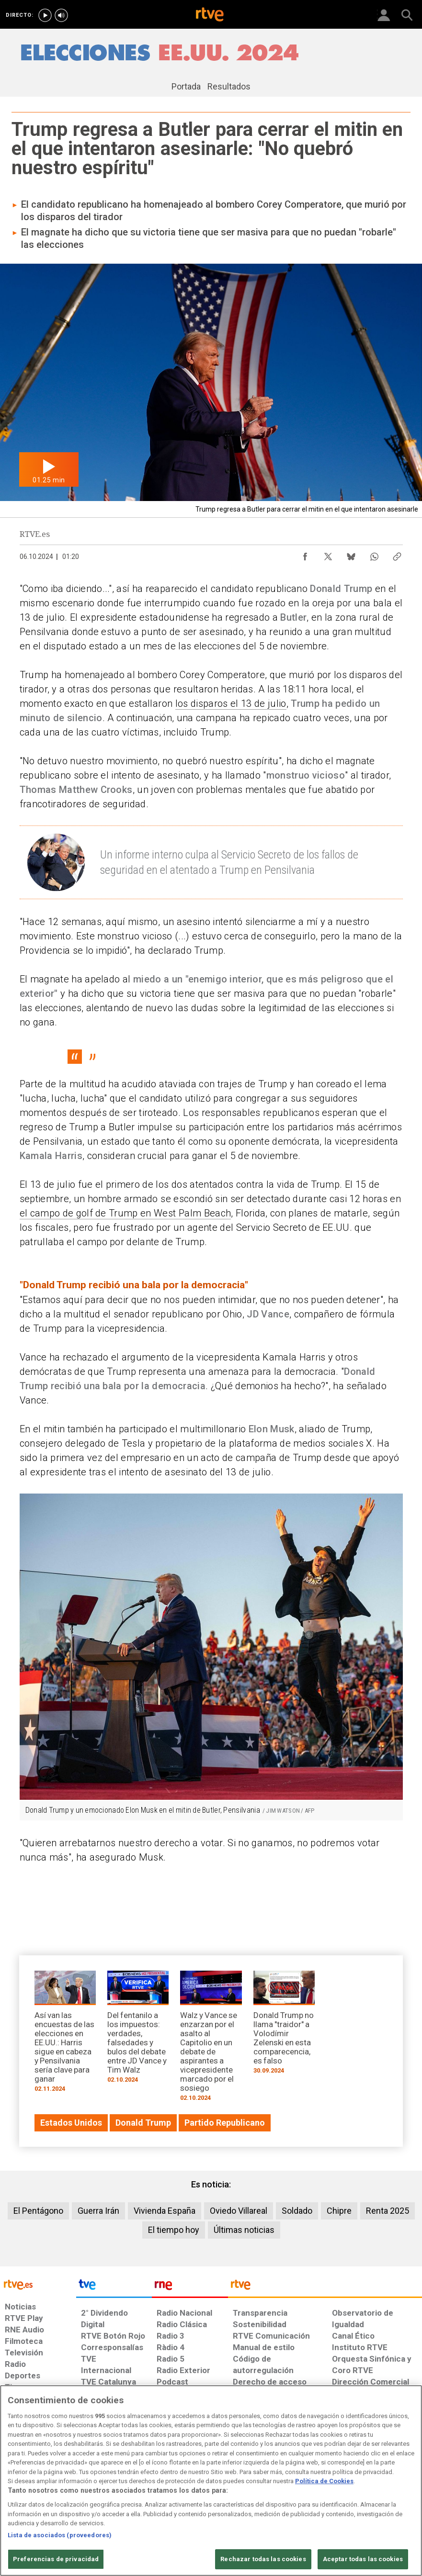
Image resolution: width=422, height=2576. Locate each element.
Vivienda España (164, 2211)
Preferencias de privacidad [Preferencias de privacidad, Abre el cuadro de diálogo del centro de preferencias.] (56, 2559)
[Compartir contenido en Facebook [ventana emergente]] (305, 554)
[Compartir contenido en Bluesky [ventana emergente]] (351, 554)
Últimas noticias (244, 2230)
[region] (211, 2480)
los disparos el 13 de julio (230, 703)
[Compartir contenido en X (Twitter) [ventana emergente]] (328, 554)
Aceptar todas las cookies (363, 2559)
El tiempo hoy (173, 2230)
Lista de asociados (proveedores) (60, 2535)
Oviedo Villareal (238, 2211)
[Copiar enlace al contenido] (397, 554)
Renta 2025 (387, 2211)
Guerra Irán (98, 2211)
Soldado (297, 2211)
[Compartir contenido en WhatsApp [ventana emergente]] (374, 554)
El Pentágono (38, 2211)
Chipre (339, 2211)
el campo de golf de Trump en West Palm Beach (125, 1213)
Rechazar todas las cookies (263, 2559)
